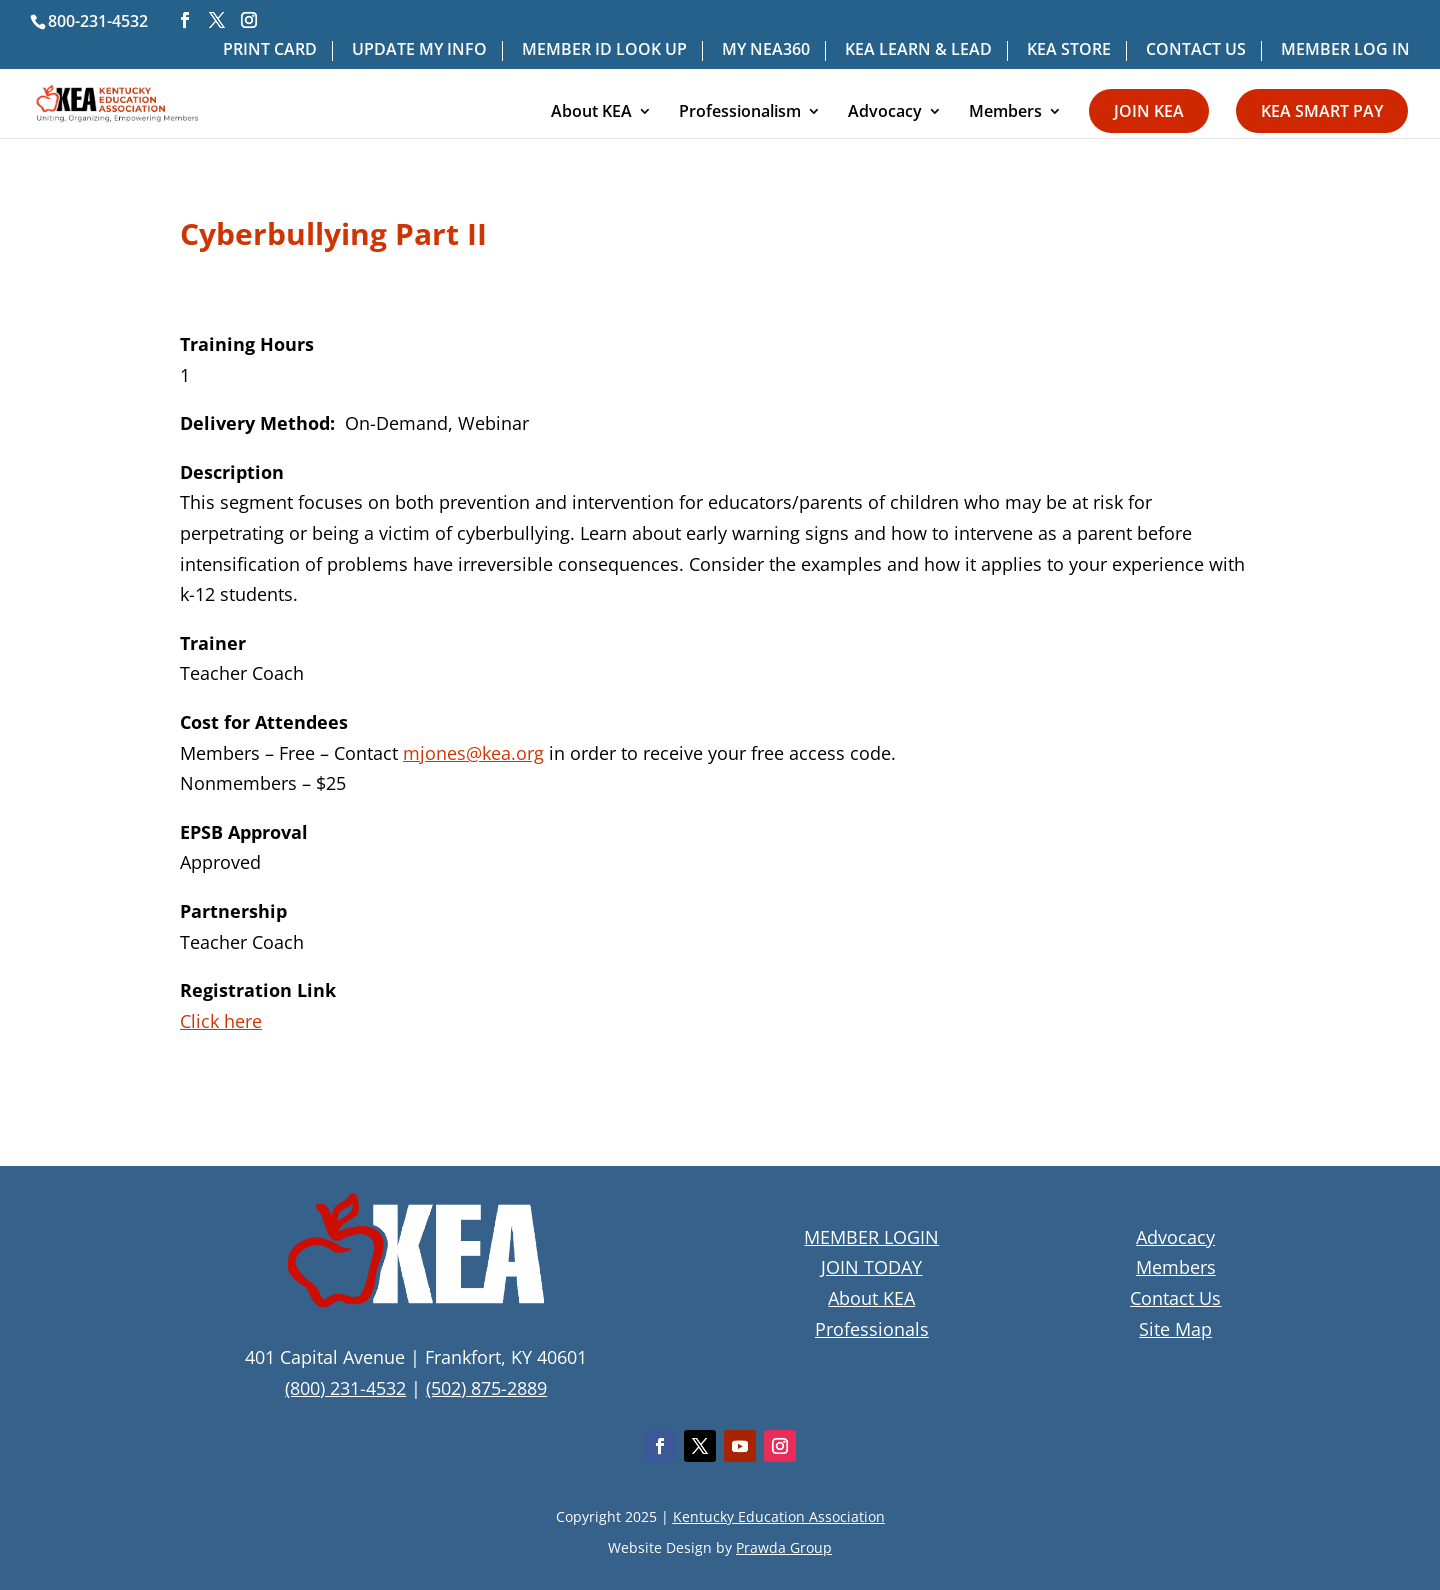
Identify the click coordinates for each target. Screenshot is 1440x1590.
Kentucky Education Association (779, 1516)
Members (1005, 113)
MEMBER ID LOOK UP (604, 50)
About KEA (591, 113)
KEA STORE (1069, 50)
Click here (221, 1021)
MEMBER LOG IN (1345, 50)
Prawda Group (784, 1547)
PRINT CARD (270, 50)
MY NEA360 (766, 50)
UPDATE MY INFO (419, 50)
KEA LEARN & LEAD (918, 50)
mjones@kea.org (473, 753)
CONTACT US (1196, 50)
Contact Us (1175, 1298)
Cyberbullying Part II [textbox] (333, 236)
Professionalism (740, 113)
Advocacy (885, 113)
